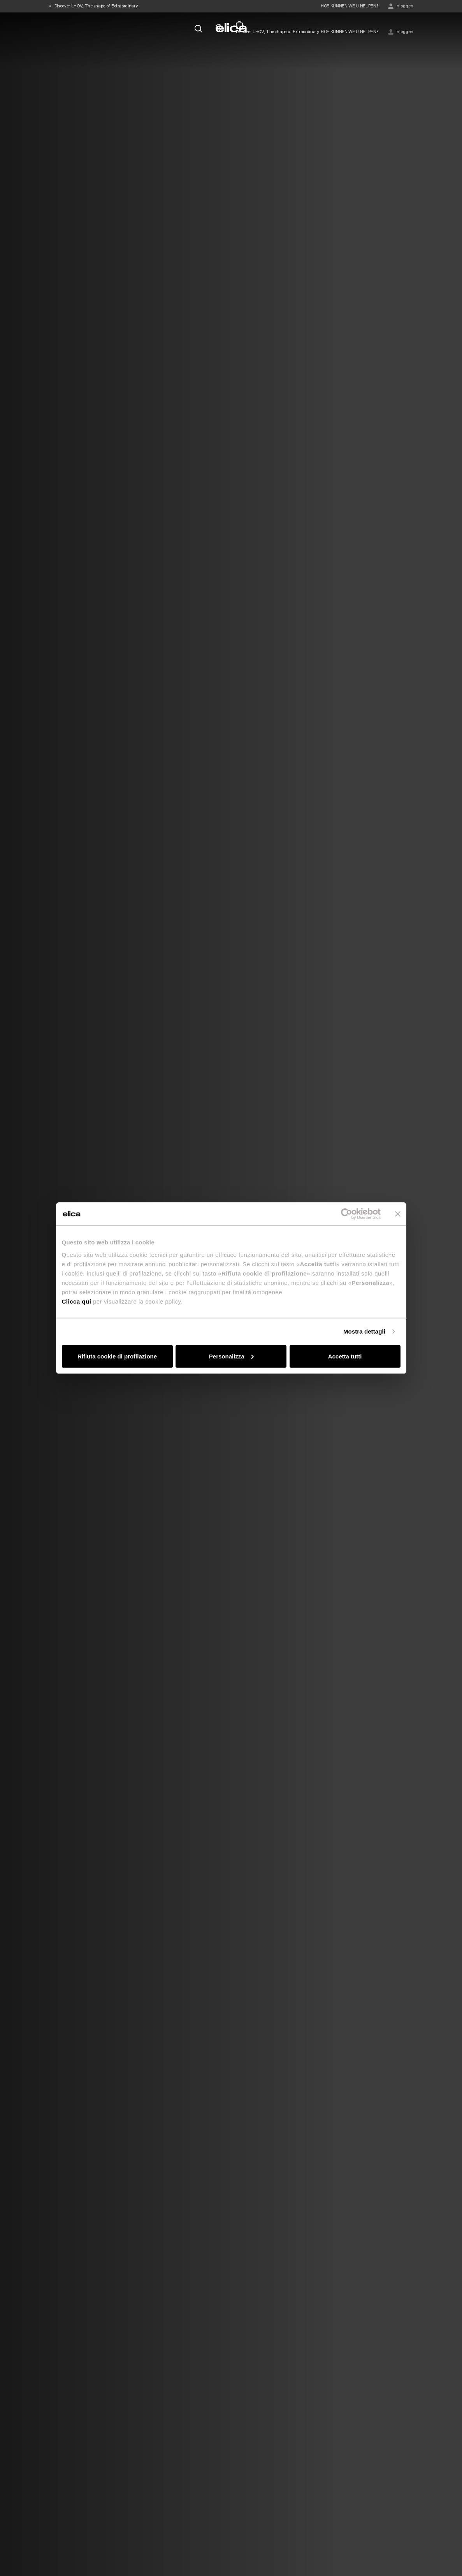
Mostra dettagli (364, 1331)
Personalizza (231, 1356)
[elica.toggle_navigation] (53, 28)
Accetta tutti (345, 1356)
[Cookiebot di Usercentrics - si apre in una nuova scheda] (347, 1214)
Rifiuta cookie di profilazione (117, 1356)
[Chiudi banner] (398, 1214)
